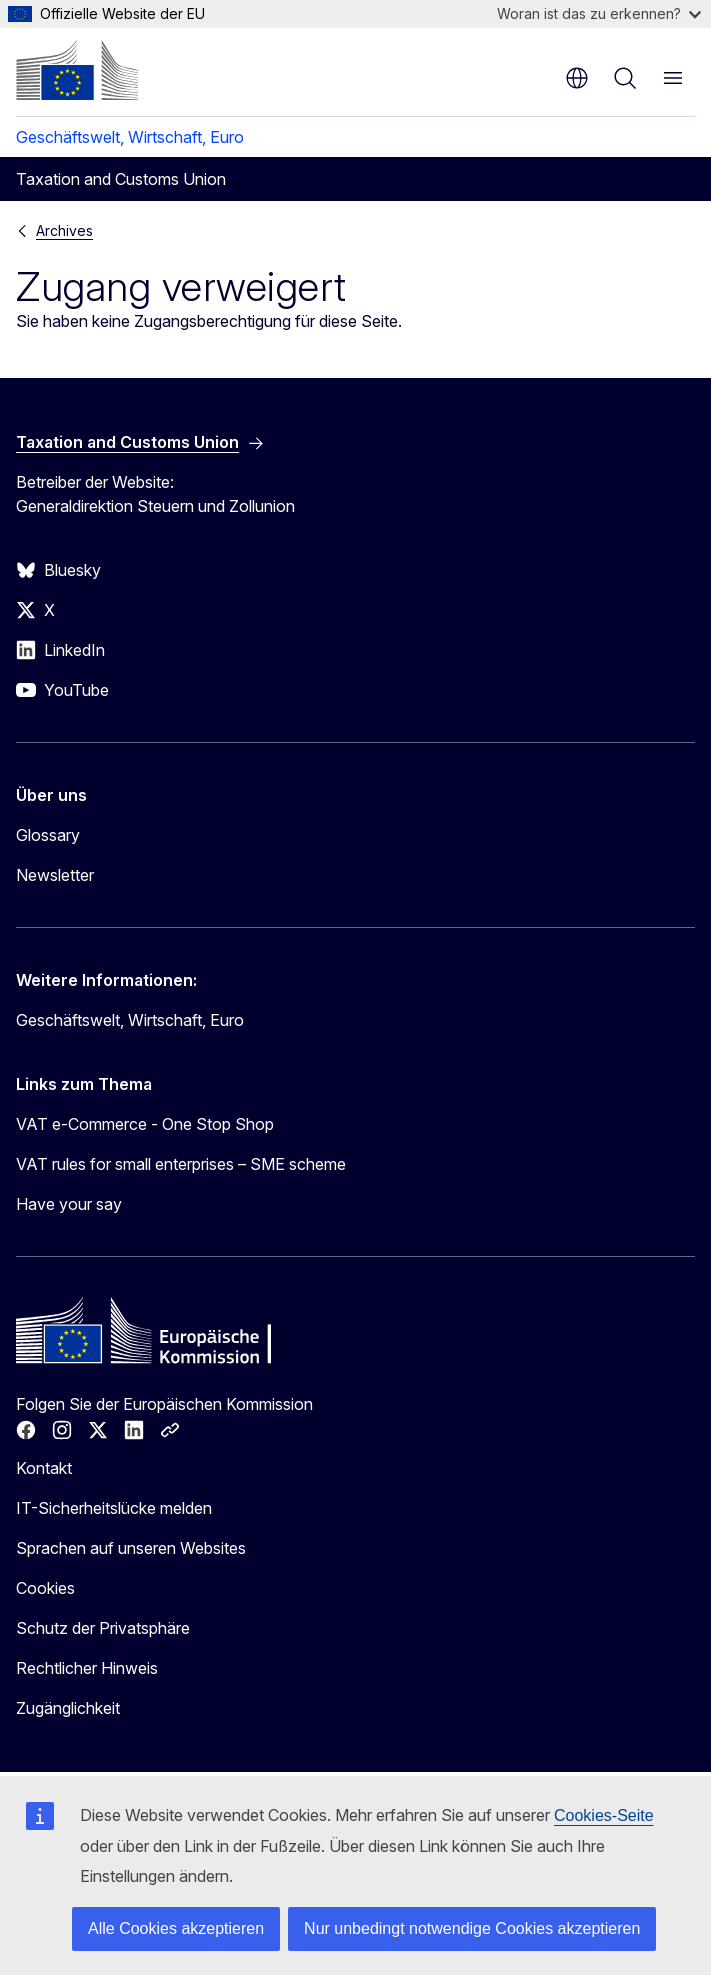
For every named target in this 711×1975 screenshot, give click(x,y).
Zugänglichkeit (68, 1708)
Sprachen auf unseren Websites (131, 1548)
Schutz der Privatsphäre (103, 1628)
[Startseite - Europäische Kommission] (77, 70)
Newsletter (55, 875)
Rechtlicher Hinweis (87, 1668)
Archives (64, 230)
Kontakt (44, 1468)
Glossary (48, 835)
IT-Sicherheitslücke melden (114, 1508)
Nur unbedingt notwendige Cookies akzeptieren (472, 1928)
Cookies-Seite (604, 1815)
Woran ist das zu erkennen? (599, 13)
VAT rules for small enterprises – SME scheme (181, 1164)
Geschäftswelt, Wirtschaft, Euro (130, 137)
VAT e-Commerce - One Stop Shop (145, 1124)
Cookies (45, 1588)
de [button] (577, 78)
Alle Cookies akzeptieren (176, 1928)
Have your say (69, 1204)
